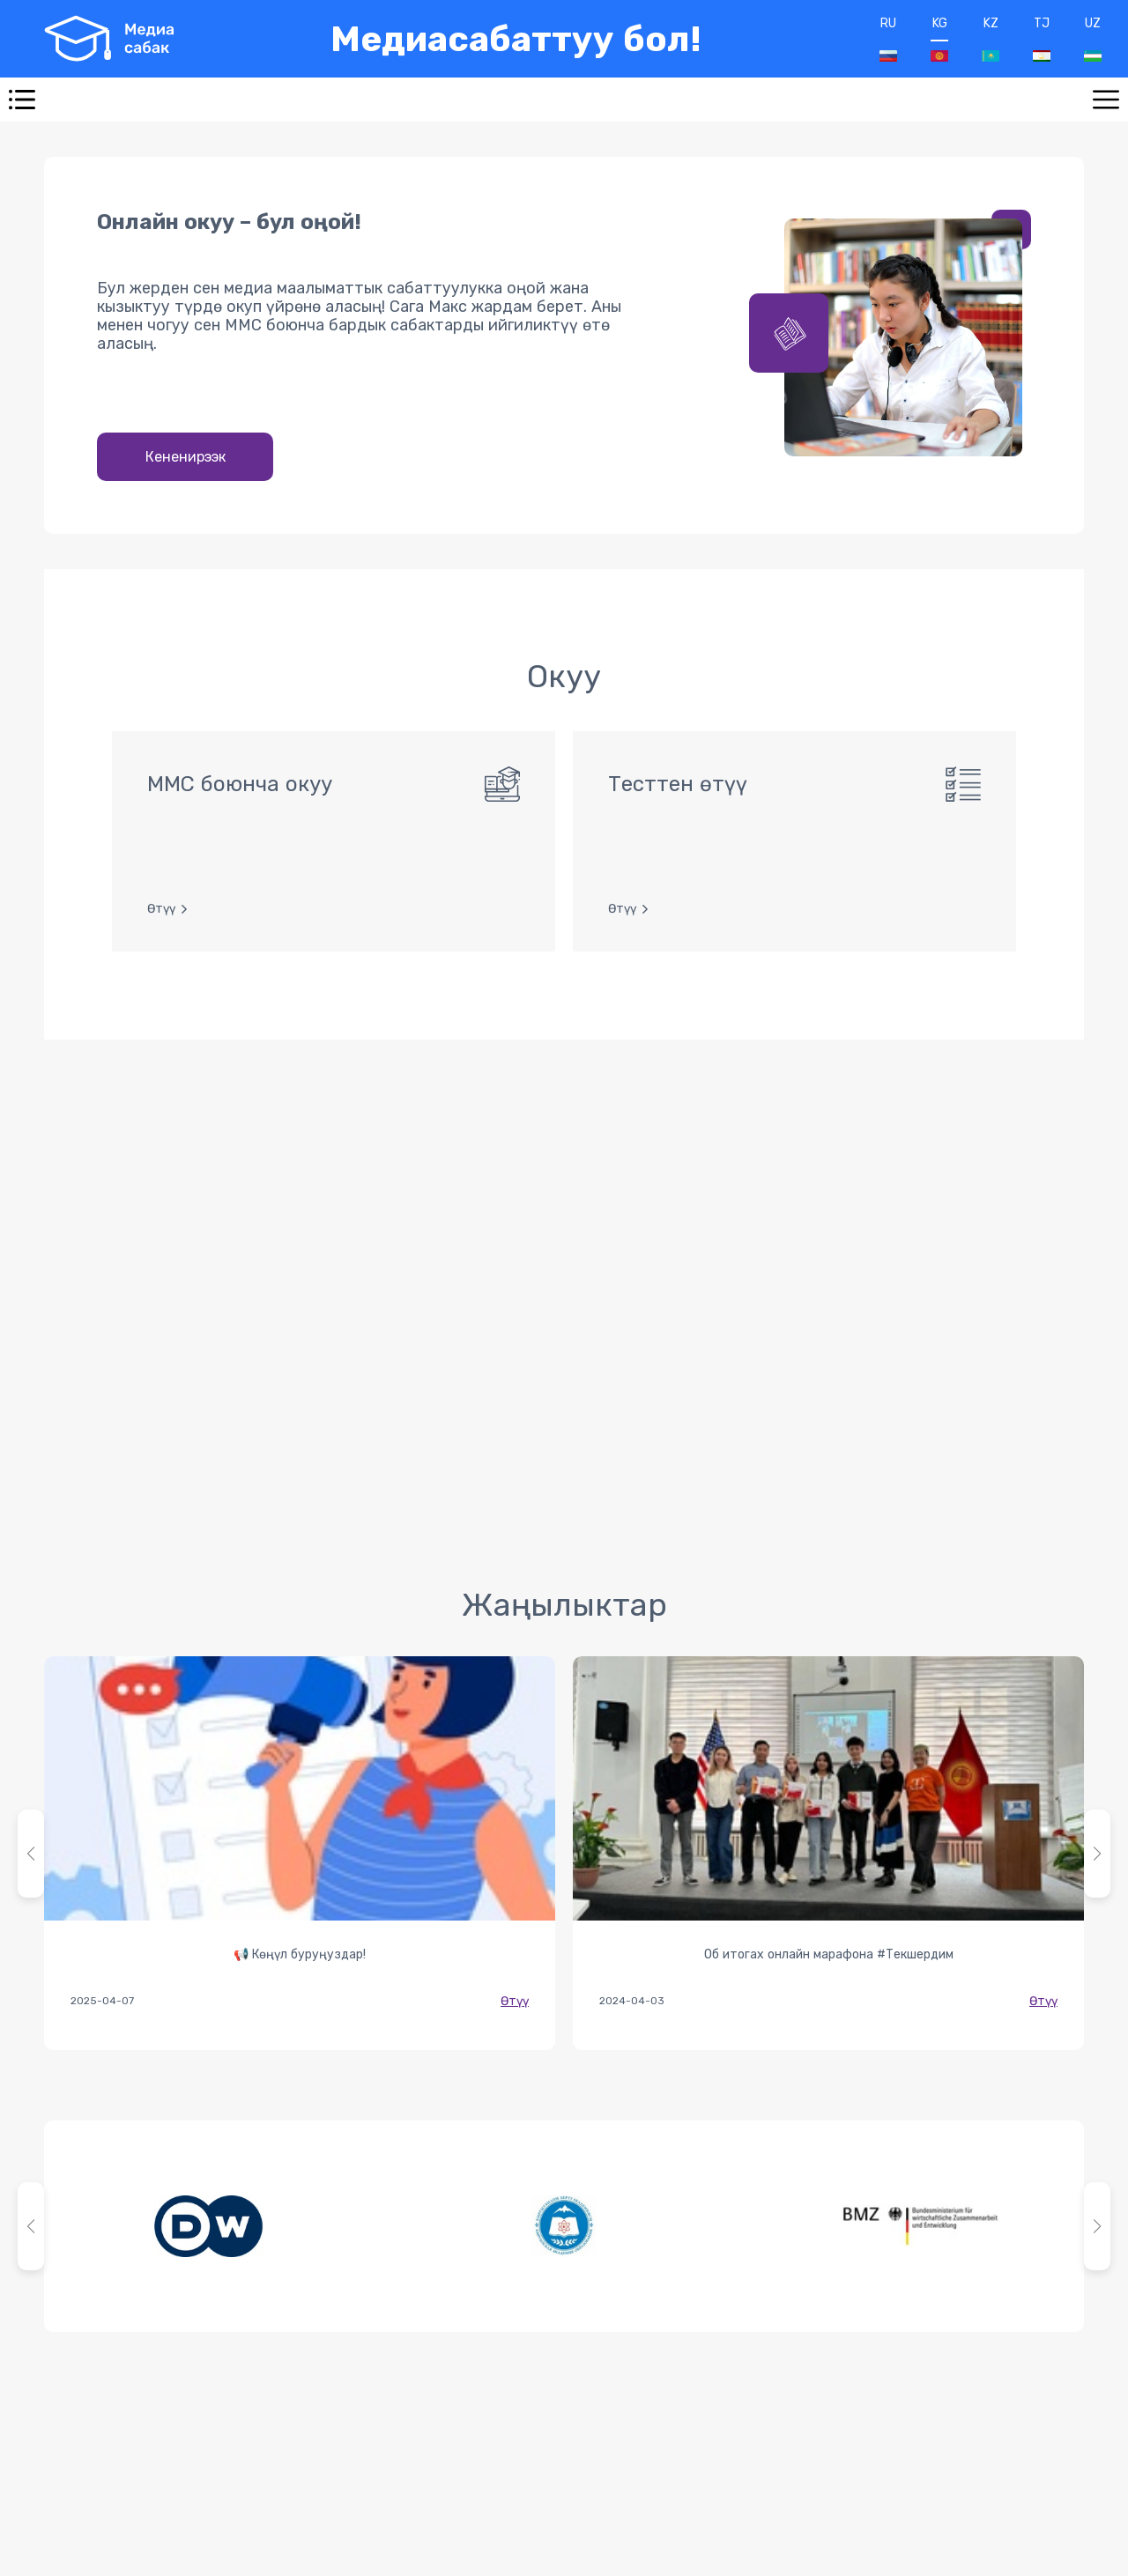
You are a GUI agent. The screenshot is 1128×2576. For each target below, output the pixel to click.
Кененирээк (185, 456)
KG (939, 39)
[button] (1097, 1854)
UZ (1093, 39)
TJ (1041, 39)
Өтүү (515, 2001)
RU (888, 39)
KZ (990, 39)
